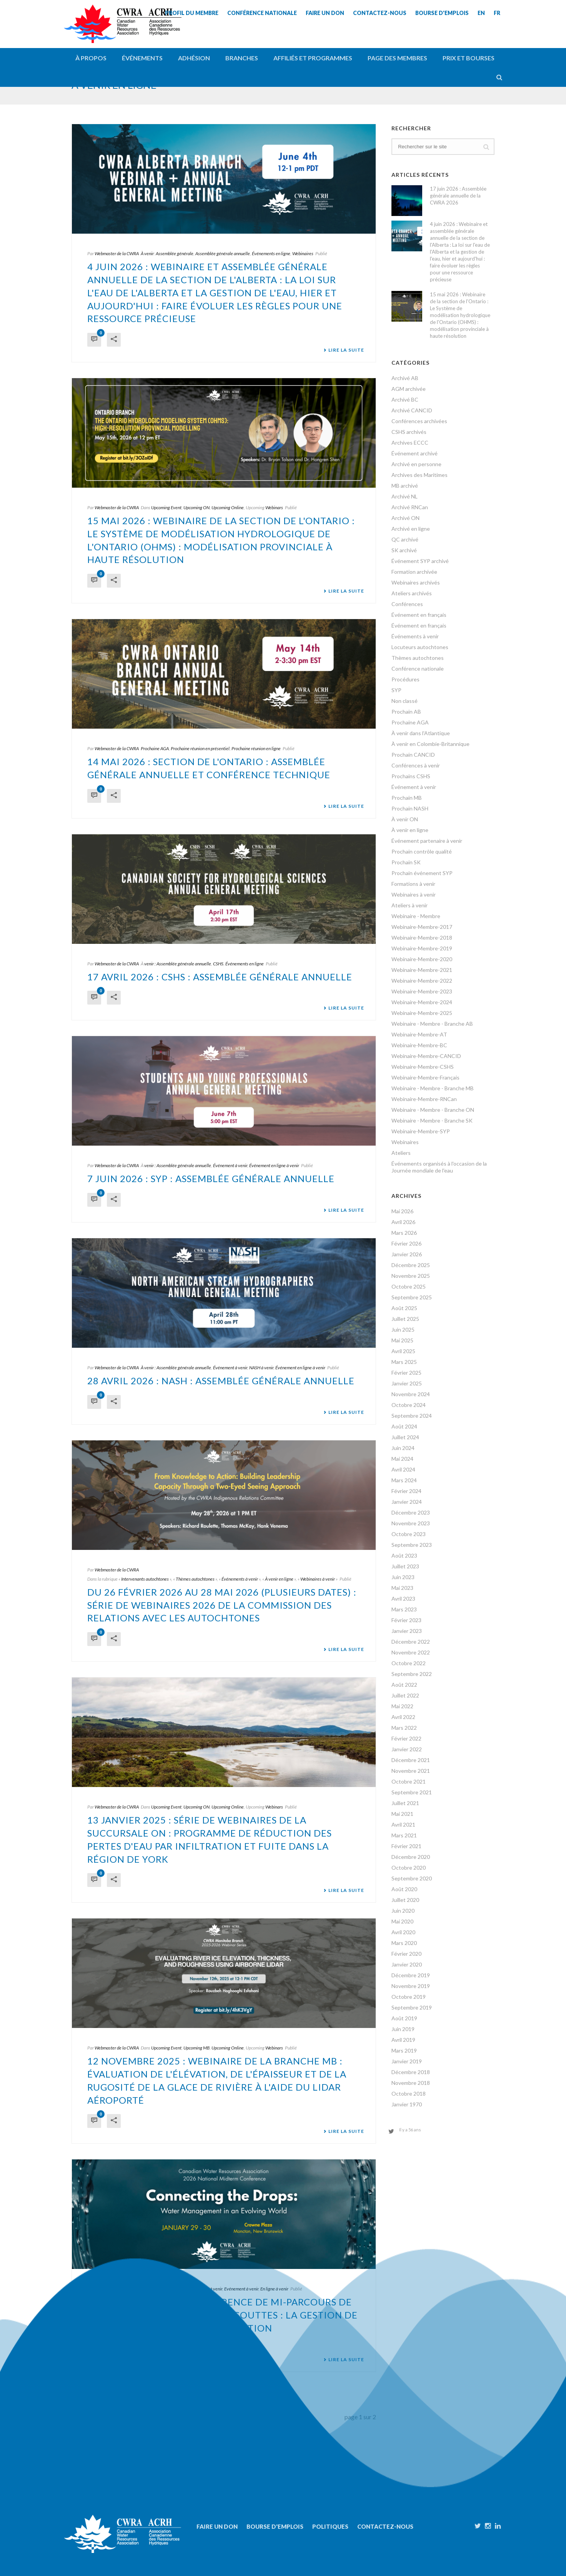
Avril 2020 (403, 1932)
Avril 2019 (403, 2039)
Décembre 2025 (410, 1265)
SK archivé (404, 550)
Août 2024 (404, 1426)
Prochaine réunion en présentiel (200, 748)
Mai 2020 (402, 1921)
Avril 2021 (403, 1824)
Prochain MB (406, 797)
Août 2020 (404, 1889)
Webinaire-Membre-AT (419, 1034)
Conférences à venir (204, 2289)
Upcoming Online (227, 507)
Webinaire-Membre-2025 (421, 1013)
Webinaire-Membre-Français (425, 1077)
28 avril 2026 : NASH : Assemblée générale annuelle (221, 1380)
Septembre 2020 (411, 1878)
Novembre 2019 (410, 1986)
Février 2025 (406, 1372)
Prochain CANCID (413, 754)
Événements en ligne (271, 253)
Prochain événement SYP (422, 873)
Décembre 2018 (410, 2072)
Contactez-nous (385, 2526)
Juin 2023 (403, 1577)
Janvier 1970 (406, 2104)
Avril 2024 (403, 1469)
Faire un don (217, 2526)
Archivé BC (404, 399)
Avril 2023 (403, 1598)
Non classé (404, 701)
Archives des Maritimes (419, 475)
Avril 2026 (403, 1222)
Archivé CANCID (411, 410)
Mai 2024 (402, 1458)
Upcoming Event (166, 507)
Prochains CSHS (410, 776)
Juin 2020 (403, 1910)
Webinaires (302, 253)
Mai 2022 (402, 1706)
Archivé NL (404, 496)
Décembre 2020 (410, 1857)
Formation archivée (414, 571)
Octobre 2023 (408, 1534)
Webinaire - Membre (415, 916)
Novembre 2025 (410, 1275)
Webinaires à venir (317, 1579)
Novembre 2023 (410, 1523)
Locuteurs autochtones (419, 647)
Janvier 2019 (406, 2061)
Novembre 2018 (410, 2082)
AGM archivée (408, 388)
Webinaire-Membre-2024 (421, 1002)
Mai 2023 (402, 1587)
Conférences (407, 604)
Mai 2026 (402, 1211)
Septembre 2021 (411, 1792)
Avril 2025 (403, 1351)
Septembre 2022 (411, 1674)
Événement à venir (230, 1165)
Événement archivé (414, 453)
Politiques (330, 2526)
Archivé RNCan (409, 507)
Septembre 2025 (411, 1297)
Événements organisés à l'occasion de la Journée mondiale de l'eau (439, 1167)
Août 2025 (404, 1308)
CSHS (218, 964)
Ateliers (401, 1152)
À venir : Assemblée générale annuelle (176, 1367)
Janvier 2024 (406, 1501)
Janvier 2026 (406, 1254)
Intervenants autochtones (145, 1579)
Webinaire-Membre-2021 (421, 970)
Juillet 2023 (405, 1566)
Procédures (405, 679)
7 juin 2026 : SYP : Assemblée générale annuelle (211, 1178)
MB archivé (404, 485)
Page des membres (397, 57)
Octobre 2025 (408, 1286)
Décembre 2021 (410, 1760)
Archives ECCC (409, 442)
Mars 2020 (404, 1943)
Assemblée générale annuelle (222, 253)
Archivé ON (405, 518)
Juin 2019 (403, 2029)
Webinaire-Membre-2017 (421, 926)
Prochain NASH (409, 808)
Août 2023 (404, 1555)
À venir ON (404, 819)
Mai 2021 (402, 1813)
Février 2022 (406, 1738)
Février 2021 (406, 1846)
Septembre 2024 (411, 1415)
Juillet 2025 (405, 1318)
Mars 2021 (404, 1835)
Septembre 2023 (411, 1544)
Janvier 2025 (406, 1383)
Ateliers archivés (411, 593)
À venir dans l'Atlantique (420, 733)
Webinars (274, 507)
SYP (396, 690)
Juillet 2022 (405, 1695)
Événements (142, 57)
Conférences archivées (419, 421)
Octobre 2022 (408, 1663)
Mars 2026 (404, 1232)
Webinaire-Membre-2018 (421, 937)
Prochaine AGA (155, 748)
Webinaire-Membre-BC (419, 1045)
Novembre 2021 (410, 1770)
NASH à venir (261, 1367)
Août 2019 (404, 2018)
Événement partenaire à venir (426, 840)
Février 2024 (406, 1491)
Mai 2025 (402, 1340)
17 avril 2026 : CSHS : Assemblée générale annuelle (219, 976)
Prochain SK (406, 862)
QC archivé (404, 539)
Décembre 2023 (410, 1512)
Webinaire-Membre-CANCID (426, 1056)
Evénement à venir (241, 2289)
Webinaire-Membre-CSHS (422, 1066)
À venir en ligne (279, 1579)
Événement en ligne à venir (274, 1165)
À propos (91, 57)
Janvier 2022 (406, 1749)
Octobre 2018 (408, 2093)
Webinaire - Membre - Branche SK (432, 1120)
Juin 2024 (403, 1448)
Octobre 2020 (408, 1867)
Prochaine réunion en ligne (256, 748)
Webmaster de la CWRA (117, 253)
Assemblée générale (174, 253)
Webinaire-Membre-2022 (421, 980)
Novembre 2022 (410, 1652)
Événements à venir (239, 1579)
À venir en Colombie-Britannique (430, 744)
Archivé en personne (416, 464)
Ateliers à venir (409, 905)
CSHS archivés (408, 432)
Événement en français (418, 614)
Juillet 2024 (405, 1437)
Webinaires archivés (415, 582)
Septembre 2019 (411, 2007)
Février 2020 (406, 1953)
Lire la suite (343, 350)
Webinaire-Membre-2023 (421, 991)
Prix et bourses (468, 57)
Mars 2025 (404, 1362)
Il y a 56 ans (410, 2129)
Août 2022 (404, 1684)
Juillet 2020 (405, 1900)
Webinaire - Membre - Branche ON (432, 1109)
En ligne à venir (274, 2289)
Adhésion (194, 57)
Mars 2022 (404, 1727)
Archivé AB (404, 378)
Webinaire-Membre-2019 (421, 948)
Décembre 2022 (410, 1641)
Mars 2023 (404, 1609)
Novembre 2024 (410, 1394)
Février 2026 (406, 1243)
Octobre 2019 (408, 1996)
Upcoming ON (196, 507)
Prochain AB (406, 711)
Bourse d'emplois (274, 2526)
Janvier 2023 (406, 1631)
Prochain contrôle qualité (421, 851)
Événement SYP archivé (420, 561)
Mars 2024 (404, 1480)
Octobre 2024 (408, 1405)
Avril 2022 (403, 1717)
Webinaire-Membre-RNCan (424, 1099)
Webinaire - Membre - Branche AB (432, 1023)
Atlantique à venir (167, 2289)
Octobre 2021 (408, 1781)
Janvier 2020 (406, 1964)
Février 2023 (406, 1620)
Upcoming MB (196, 2048)
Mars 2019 (404, 2050)
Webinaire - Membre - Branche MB (432, 1088)
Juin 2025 (403, 1329)
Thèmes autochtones (195, 1579)
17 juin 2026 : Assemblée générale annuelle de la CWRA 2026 (458, 196)
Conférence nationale (417, 668)
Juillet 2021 (405, 1803)
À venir (147, 253)
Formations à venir (413, 883)
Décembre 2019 (410, 1975)
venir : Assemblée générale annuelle (177, 964)
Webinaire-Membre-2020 (421, 959)
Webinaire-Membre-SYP (420, 1131)
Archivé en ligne (410, 528)
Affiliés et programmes (312, 57)
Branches (241, 57)
